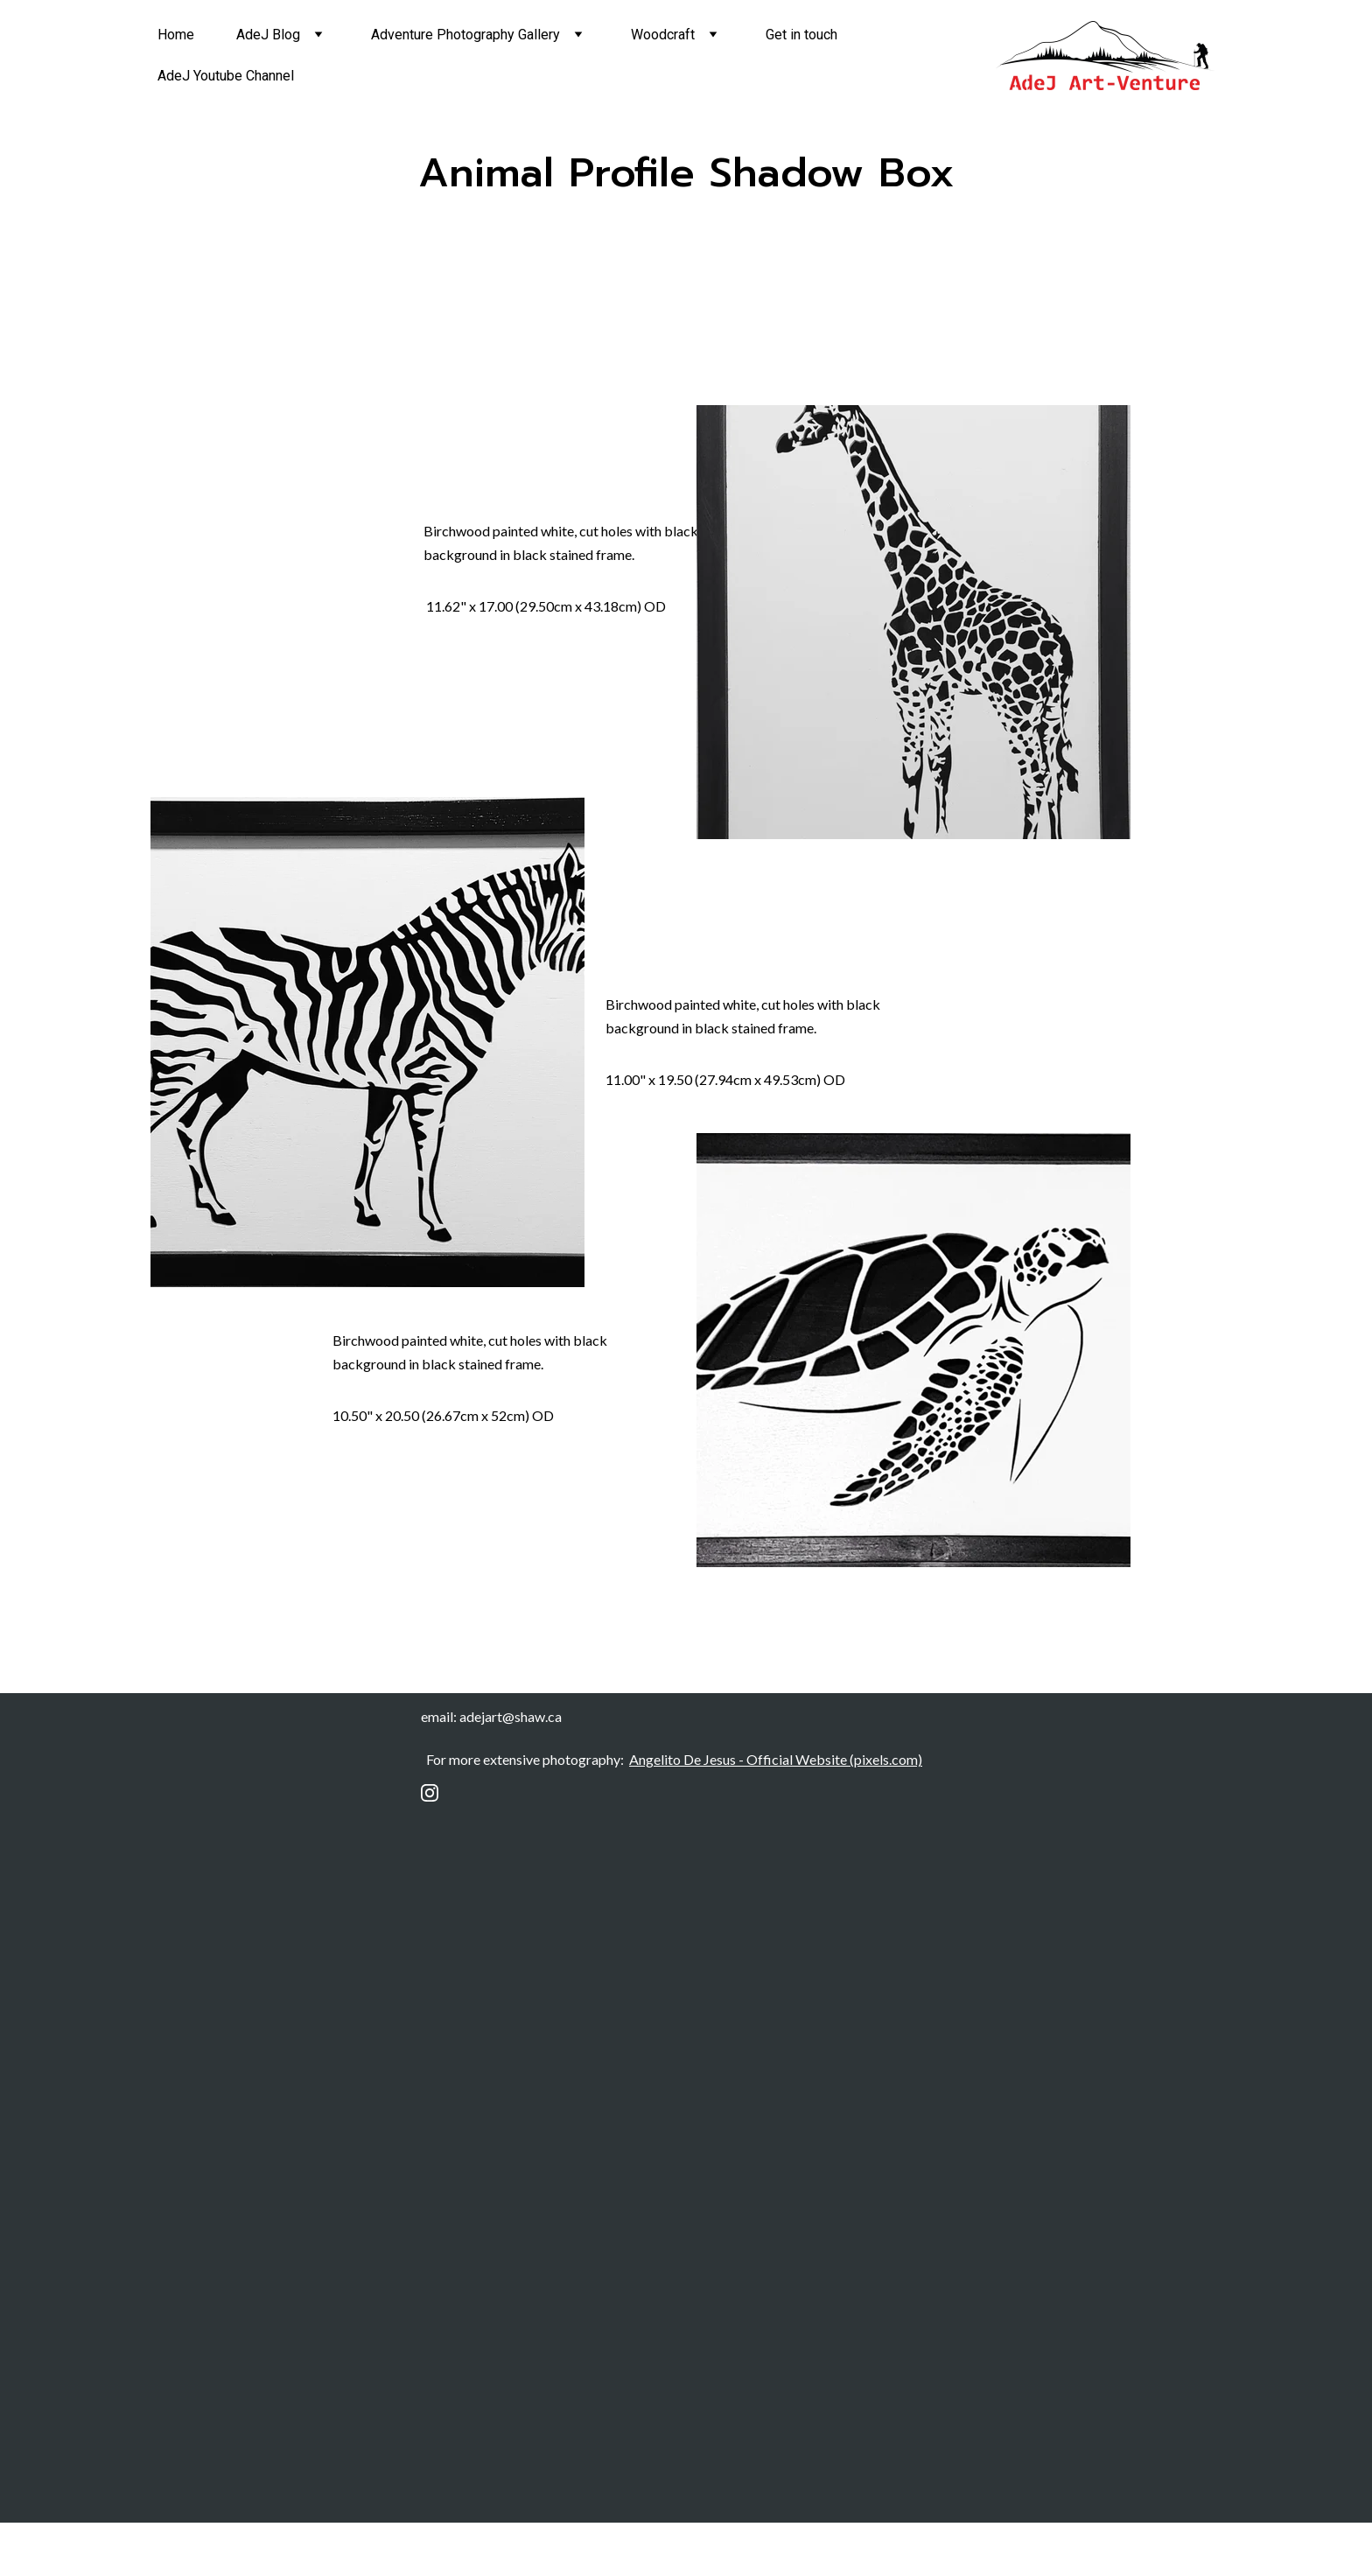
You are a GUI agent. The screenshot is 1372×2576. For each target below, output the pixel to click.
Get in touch (801, 34)
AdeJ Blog (268, 34)
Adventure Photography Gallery (465, 34)
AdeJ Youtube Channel (226, 75)
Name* (449, 2113)
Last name (459, 2198)
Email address (470, 1902)
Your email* (463, 2282)
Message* (459, 2367)
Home (176, 34)
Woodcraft (663, 34)
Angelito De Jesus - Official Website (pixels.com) (775, 1759)
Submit (560, 2000)
